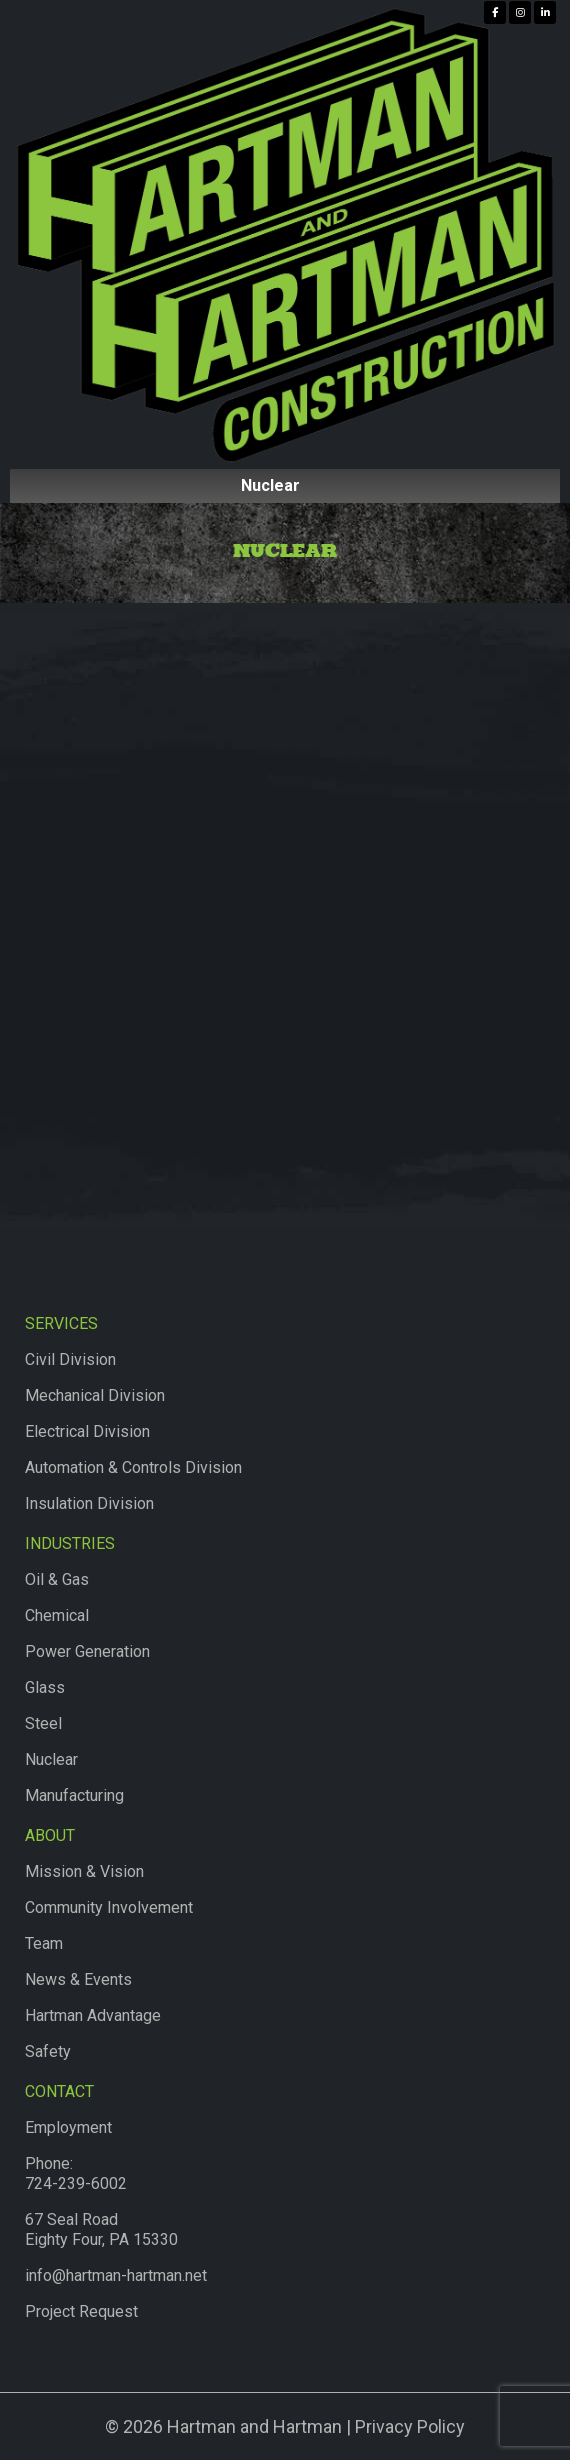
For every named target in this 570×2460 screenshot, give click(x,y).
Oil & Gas (57, 1579)
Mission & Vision (84, 1871)
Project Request (81, 2311)
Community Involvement (109, 1907)
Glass (45, 1687)
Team (44, 1943)
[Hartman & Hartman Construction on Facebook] (495, 12)
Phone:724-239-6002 (76, 2173)
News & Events (78, 1979)
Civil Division (70, 1359)
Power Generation (87, 1651)
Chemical (57, 1615)
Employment (68, 2127)
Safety (48, 2051)
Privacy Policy (410, 2426)
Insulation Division (89, 1503)
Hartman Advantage (93, 2015)
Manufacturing (74, 1795)
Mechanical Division (95, 1395)
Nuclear (51, 1759)
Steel (43, 1723)
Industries (70, 1543)
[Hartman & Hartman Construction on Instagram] (520, 12)
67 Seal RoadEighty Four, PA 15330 (101, 2229)
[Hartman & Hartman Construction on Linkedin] (545, 12)
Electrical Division (87, 1431)
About (50, 1835)
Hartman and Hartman (252, 2426)
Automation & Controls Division (133, 1467)
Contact (59, 2091)
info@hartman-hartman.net (116, 2275)
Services (61, 1323)
